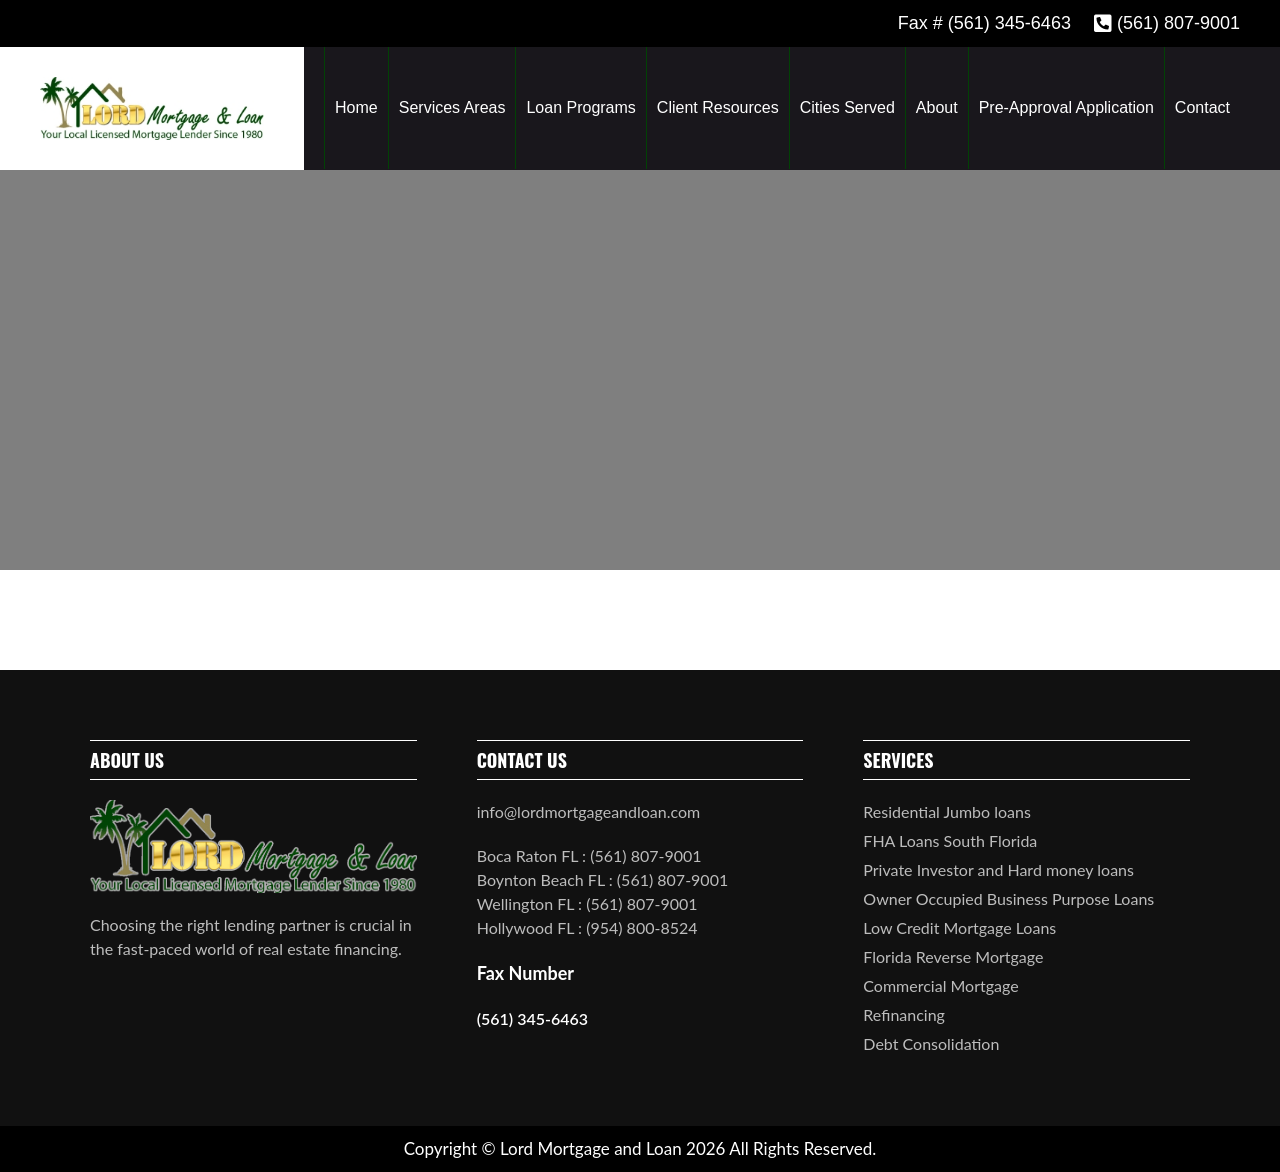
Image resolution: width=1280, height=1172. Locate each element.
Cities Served (847, 107)
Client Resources (718, 107)
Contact (1202, 107)
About (937, 107)
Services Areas (452, 107)
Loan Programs (580, 107)
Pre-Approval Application (1066, 107)
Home (356, 107)
